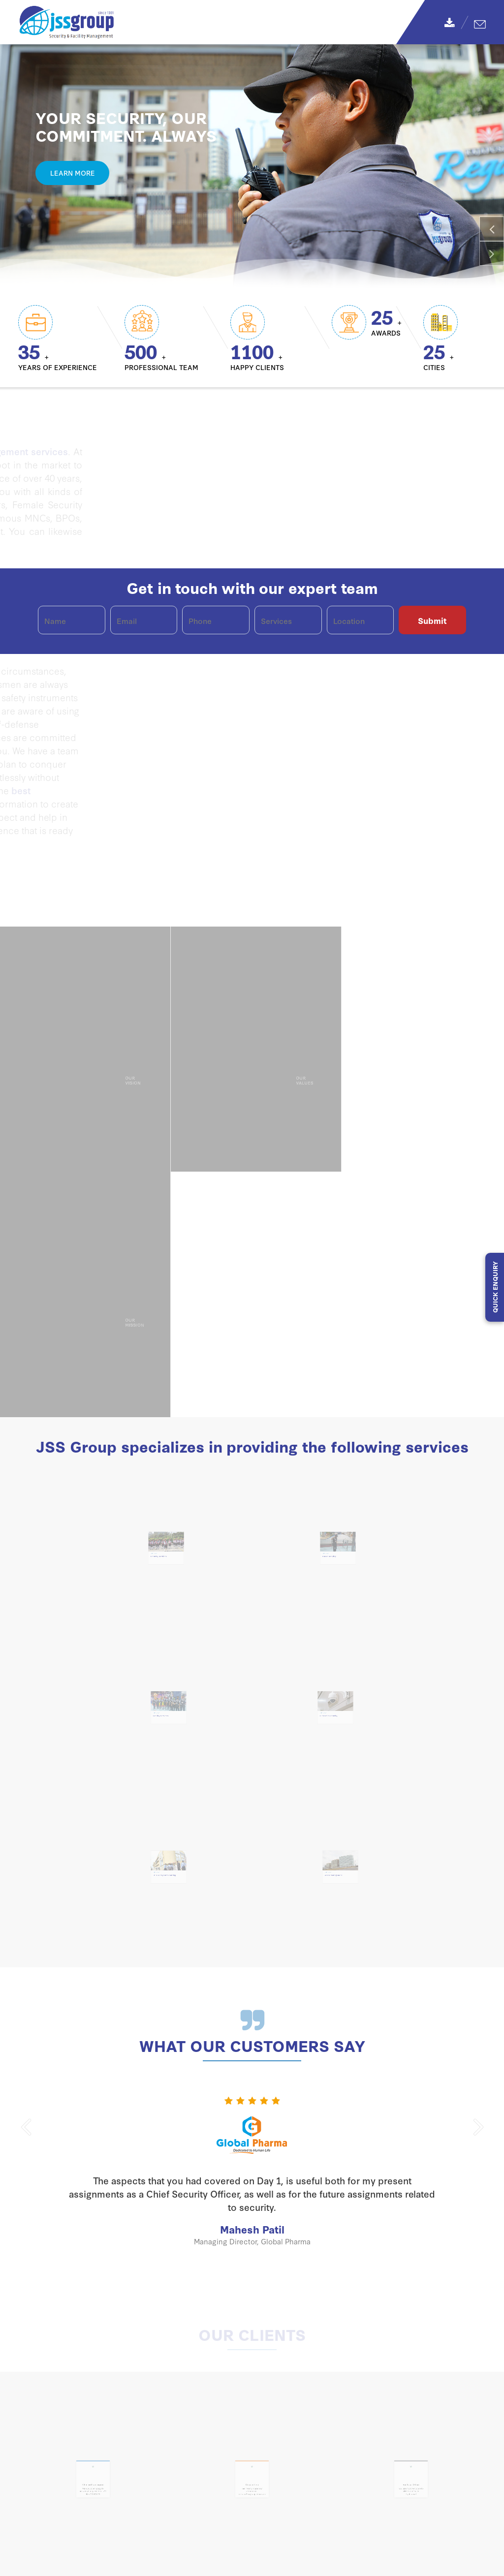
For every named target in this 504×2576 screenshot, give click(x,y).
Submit (432, 620)
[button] (491, 229)
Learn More (72, 173)
